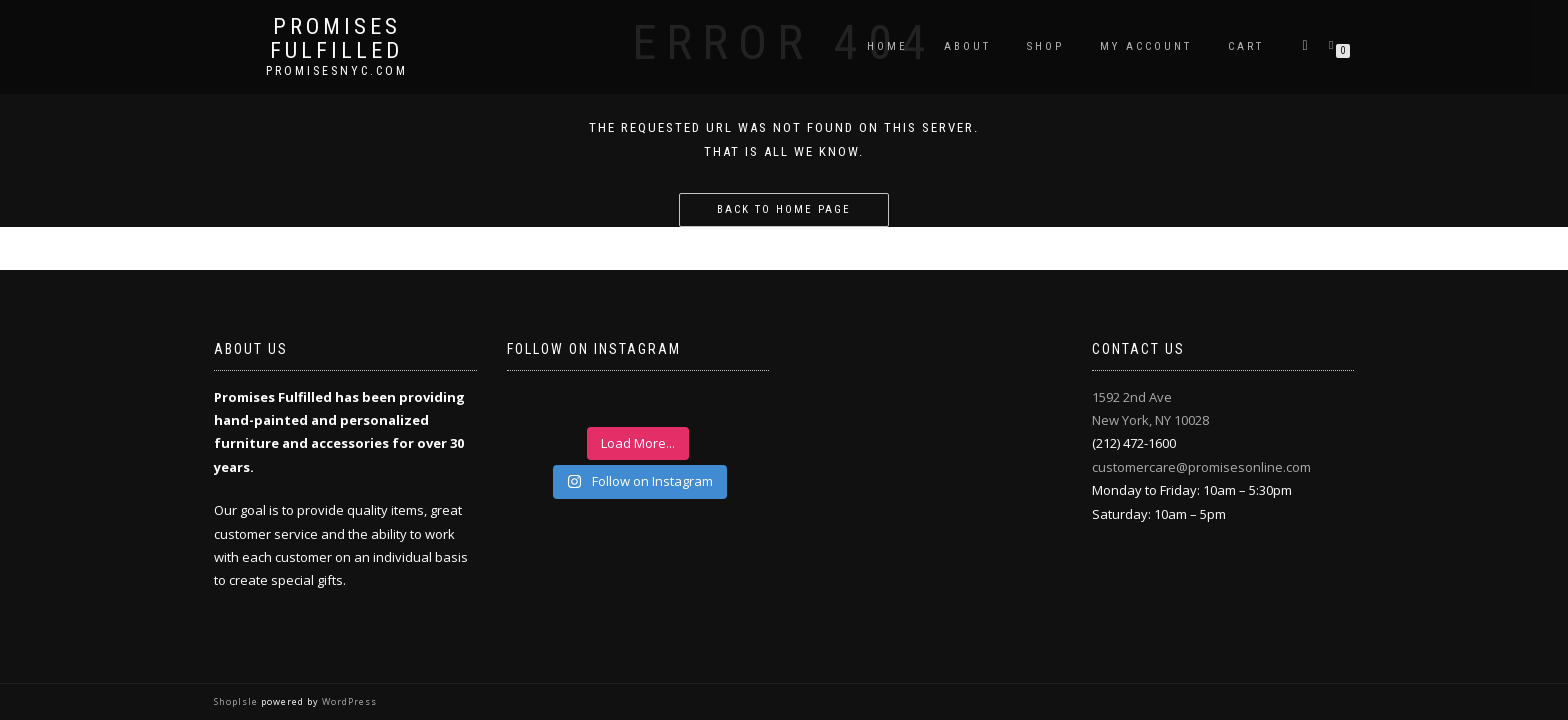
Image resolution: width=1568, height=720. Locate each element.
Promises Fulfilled (336, 39)
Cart (1246, 46)
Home (887, 46)
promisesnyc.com (337, 71)
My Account (1146, 46)
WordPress (348, 701)
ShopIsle (237, 701)
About (967, 46)
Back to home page (784, 209)
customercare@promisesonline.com (1201, 467)
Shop (1045, 46)
